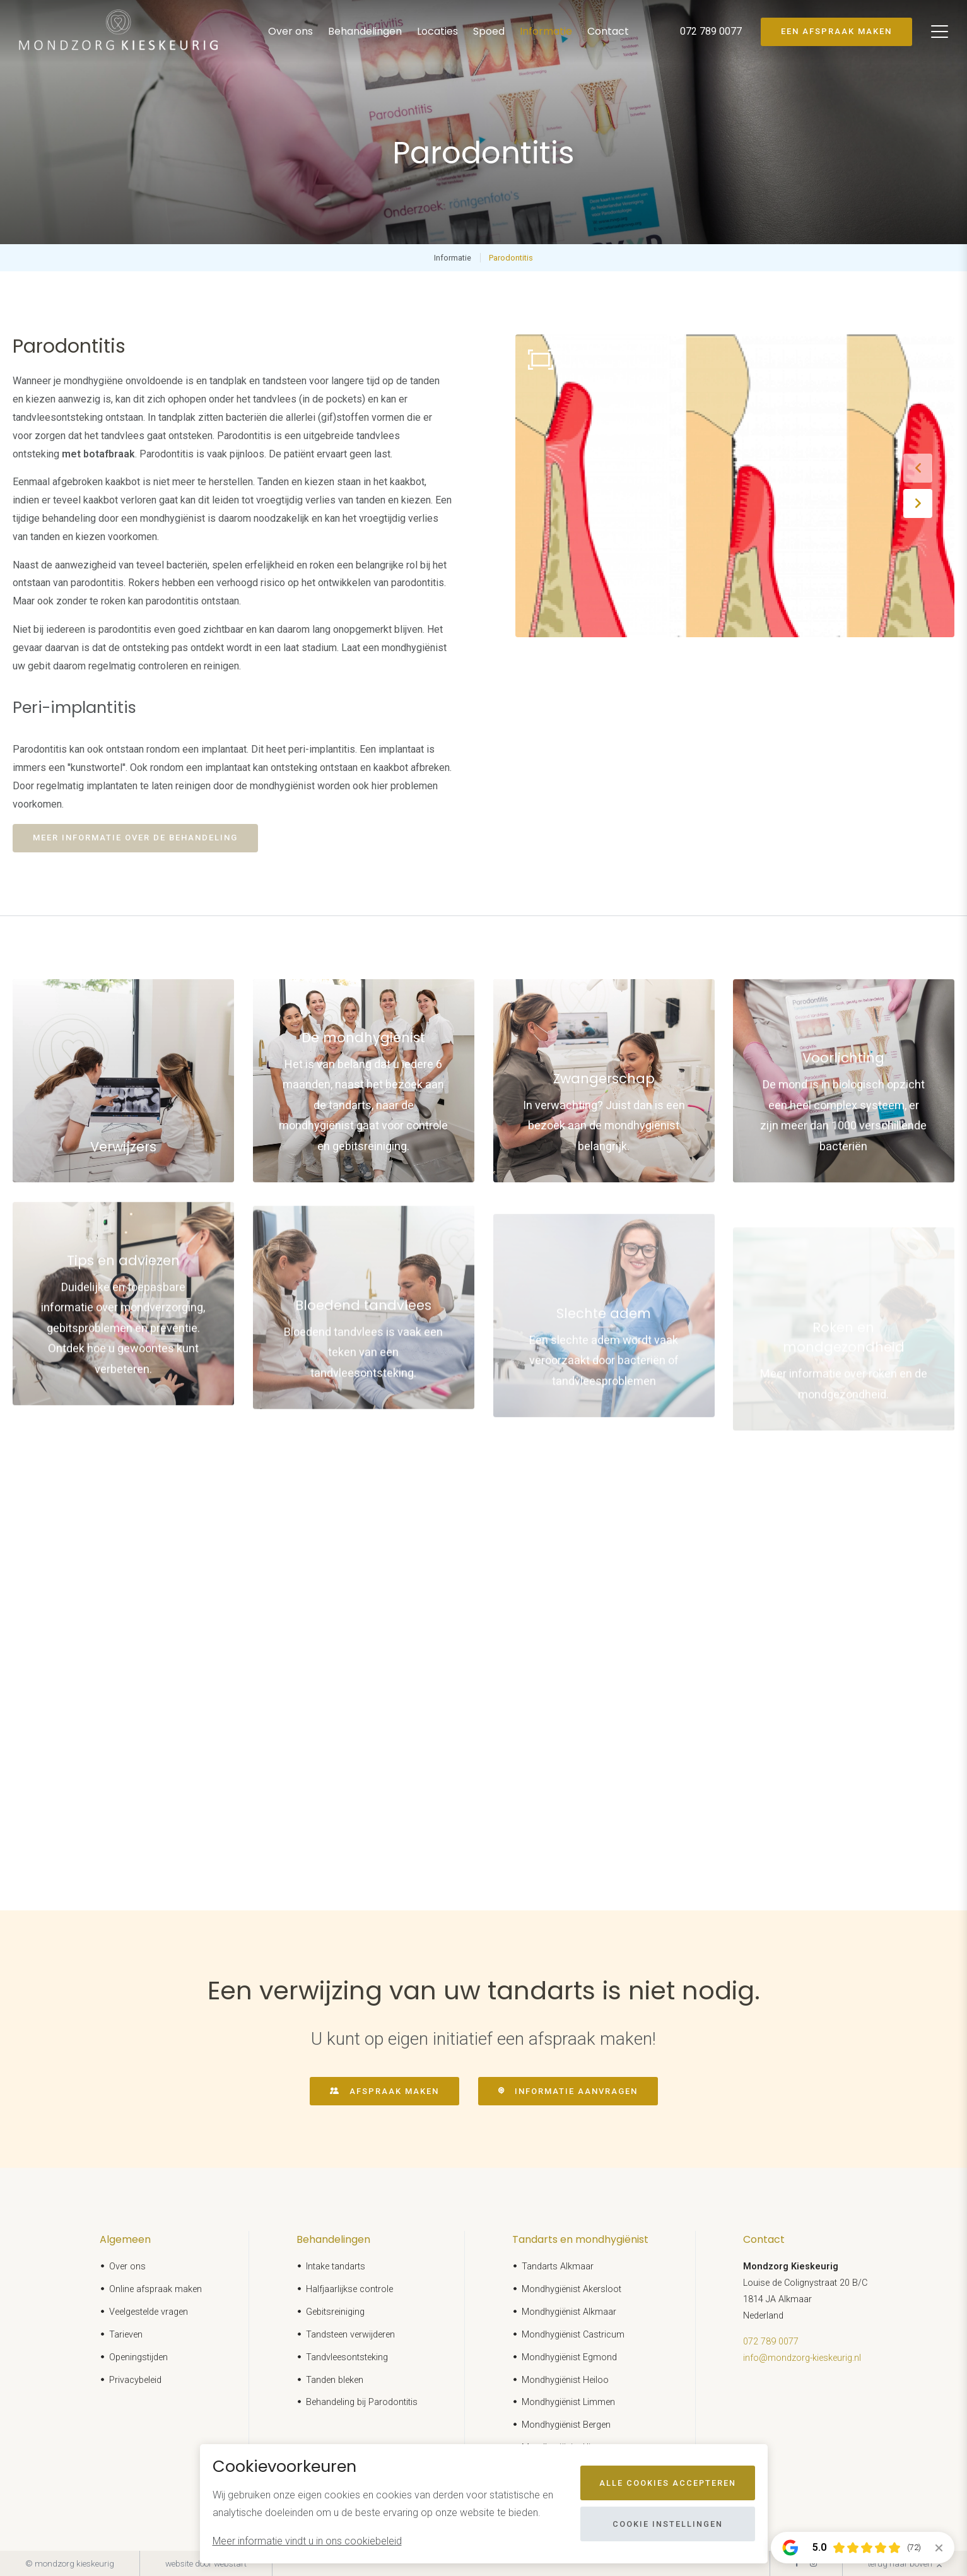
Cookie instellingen (667, 2524)
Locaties (437, 31)
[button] (917, 468)
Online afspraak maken (155, 2289)
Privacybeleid (135, 2380)
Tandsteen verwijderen (350, 2334)
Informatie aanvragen (576, 2091)
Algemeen (125, 2239)
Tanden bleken (334, 2380)
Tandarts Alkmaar (558, 2266)
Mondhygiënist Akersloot (571, 2289)
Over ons (290, 31)
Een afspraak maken (836, 31)
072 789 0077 (771, 2341)
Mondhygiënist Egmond (569, 2357)
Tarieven (126, 2334)
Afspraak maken (394, 2091)
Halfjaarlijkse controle (349, 2289)
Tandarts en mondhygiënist (580, 2239)
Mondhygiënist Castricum (573, 2334)
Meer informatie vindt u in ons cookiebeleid (307, 2541)
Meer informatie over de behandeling (135, 837)
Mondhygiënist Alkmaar (569, 2312)
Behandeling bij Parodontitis (362, 2402)
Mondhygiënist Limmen (568, 2402)
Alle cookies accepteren (667, 2483)
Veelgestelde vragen (148, 2312)
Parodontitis (511, 257)
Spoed (489, 31)
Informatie (546, 31)
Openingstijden (138, 2357)
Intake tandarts (335, 2266)
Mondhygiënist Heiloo (565, 2380)
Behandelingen (365, 31)
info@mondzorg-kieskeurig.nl (802, 2358)
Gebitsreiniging (335, 2312)
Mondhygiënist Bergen (566, 2425)
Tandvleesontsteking (347, 2357)
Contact (608, 31)
